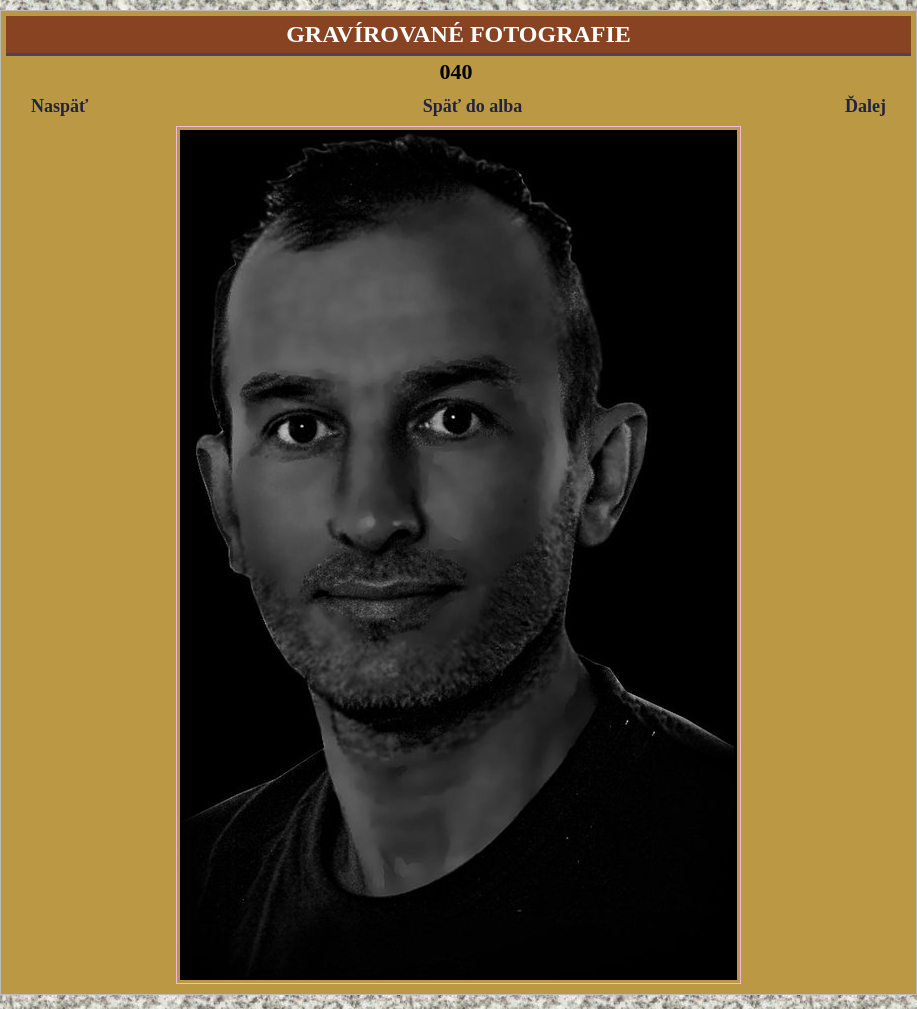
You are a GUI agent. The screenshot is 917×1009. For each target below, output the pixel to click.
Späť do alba (472, 106)
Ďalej (865, 106)
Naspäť (59, 106)
